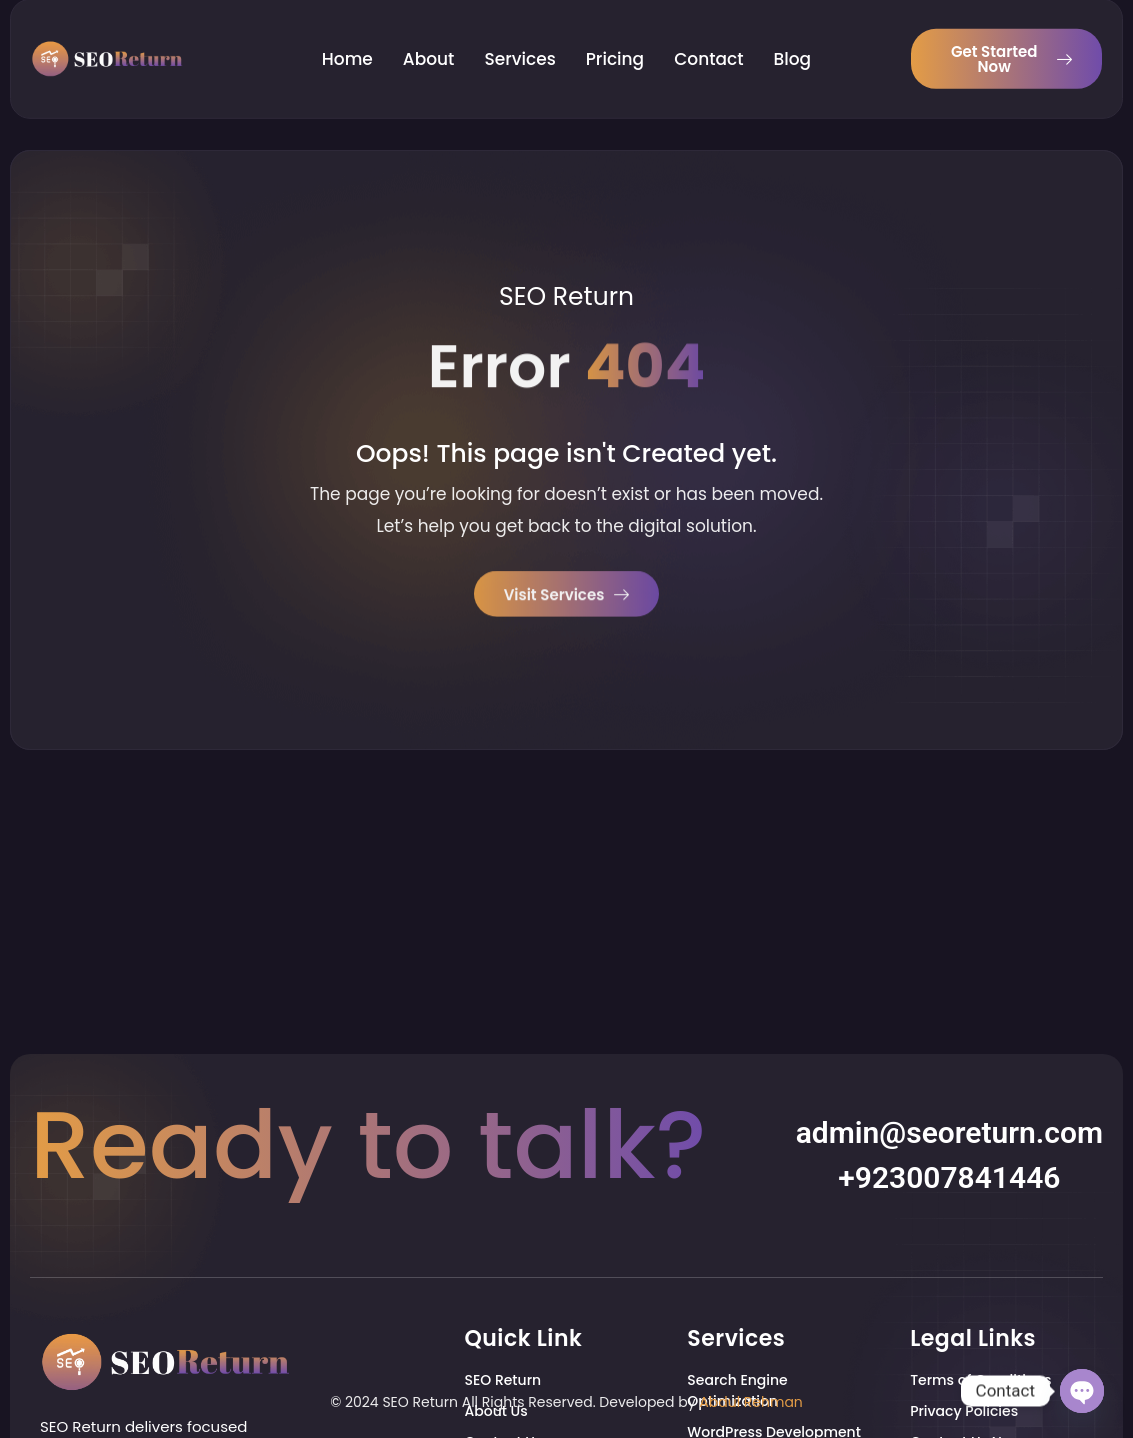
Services (519, 40)
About (429, 40)
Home (347, 40)
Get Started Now (1011, 40)
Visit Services (567, 597)
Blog (793, 40)
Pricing (615, 40)
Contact (708, 40)
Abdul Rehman (751, 1402)
